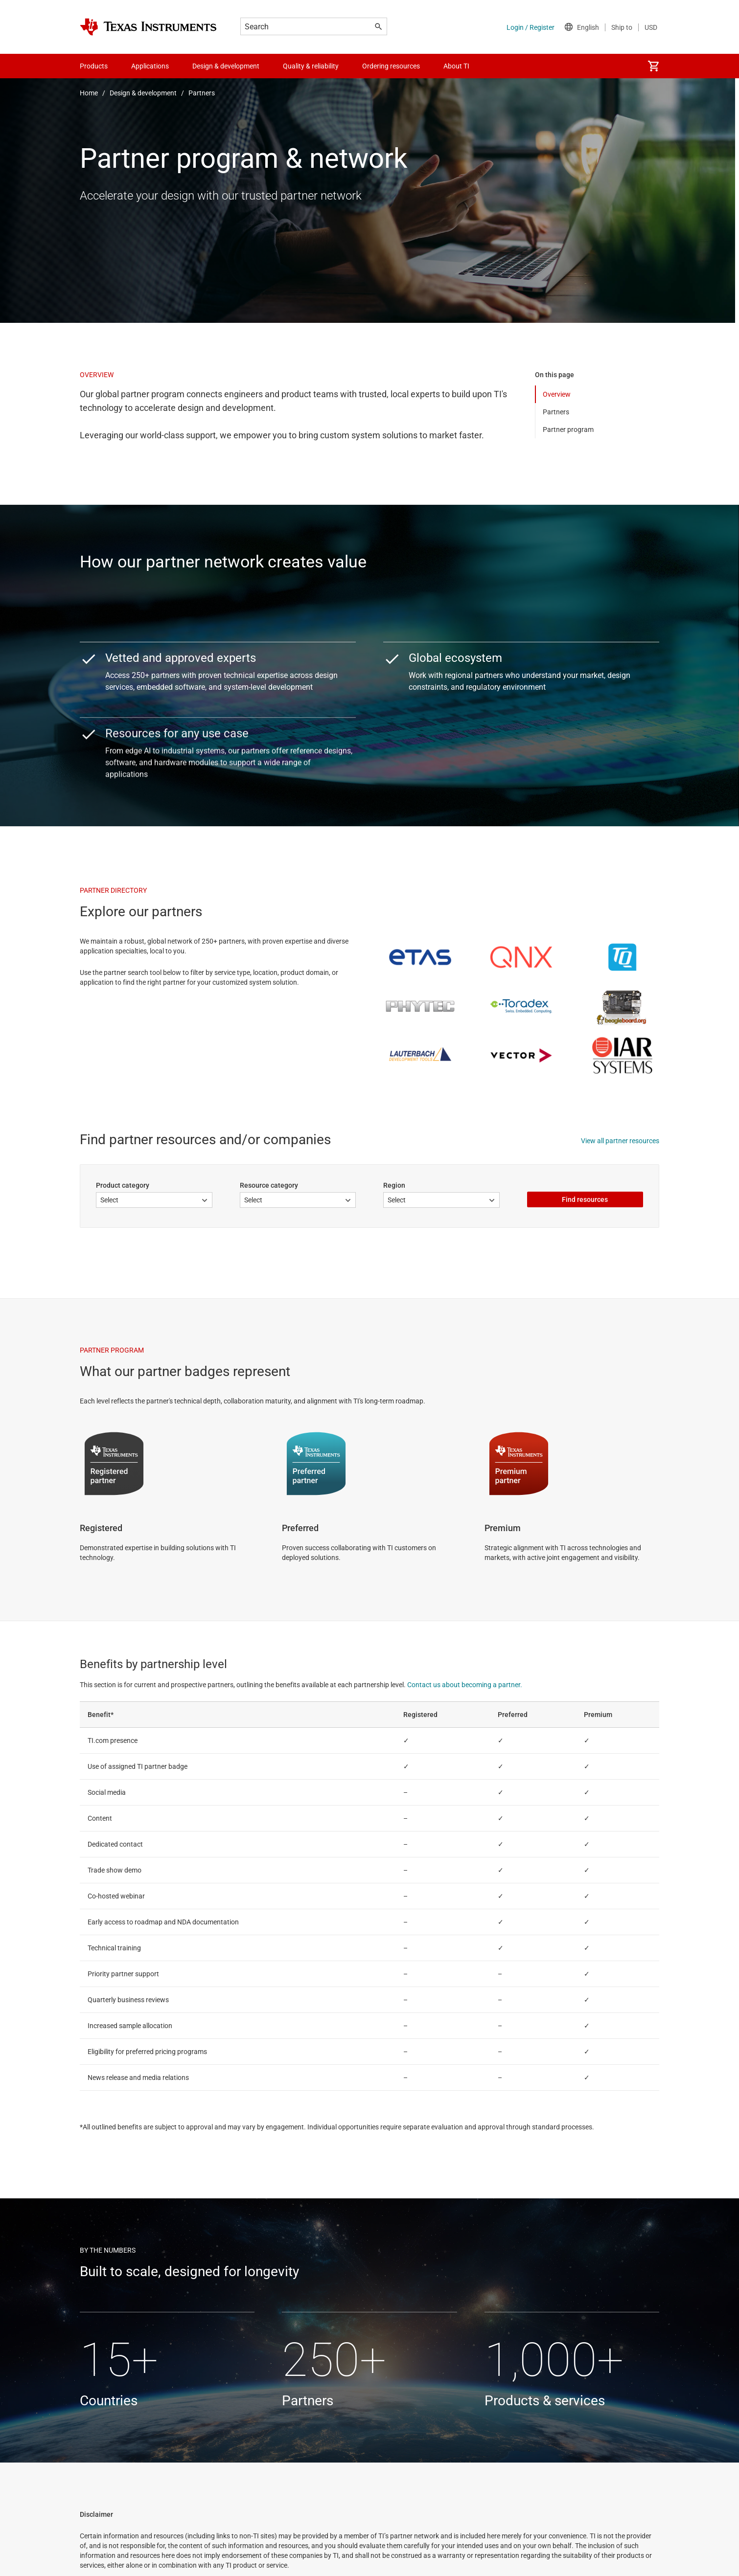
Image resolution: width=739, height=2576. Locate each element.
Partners (201, 93)
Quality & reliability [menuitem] (311, 66)
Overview (557, 394)
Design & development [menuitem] (225, 66)
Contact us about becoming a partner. (464, 1685)
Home (89, 93)
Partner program (568, 429)
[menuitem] (653, 66)
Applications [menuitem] (150, 66)
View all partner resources (620, 1141)
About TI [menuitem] (456, 66)
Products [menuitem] (94, 66)
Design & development (143, 93)
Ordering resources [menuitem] (391, 66)
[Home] (148, 27)
